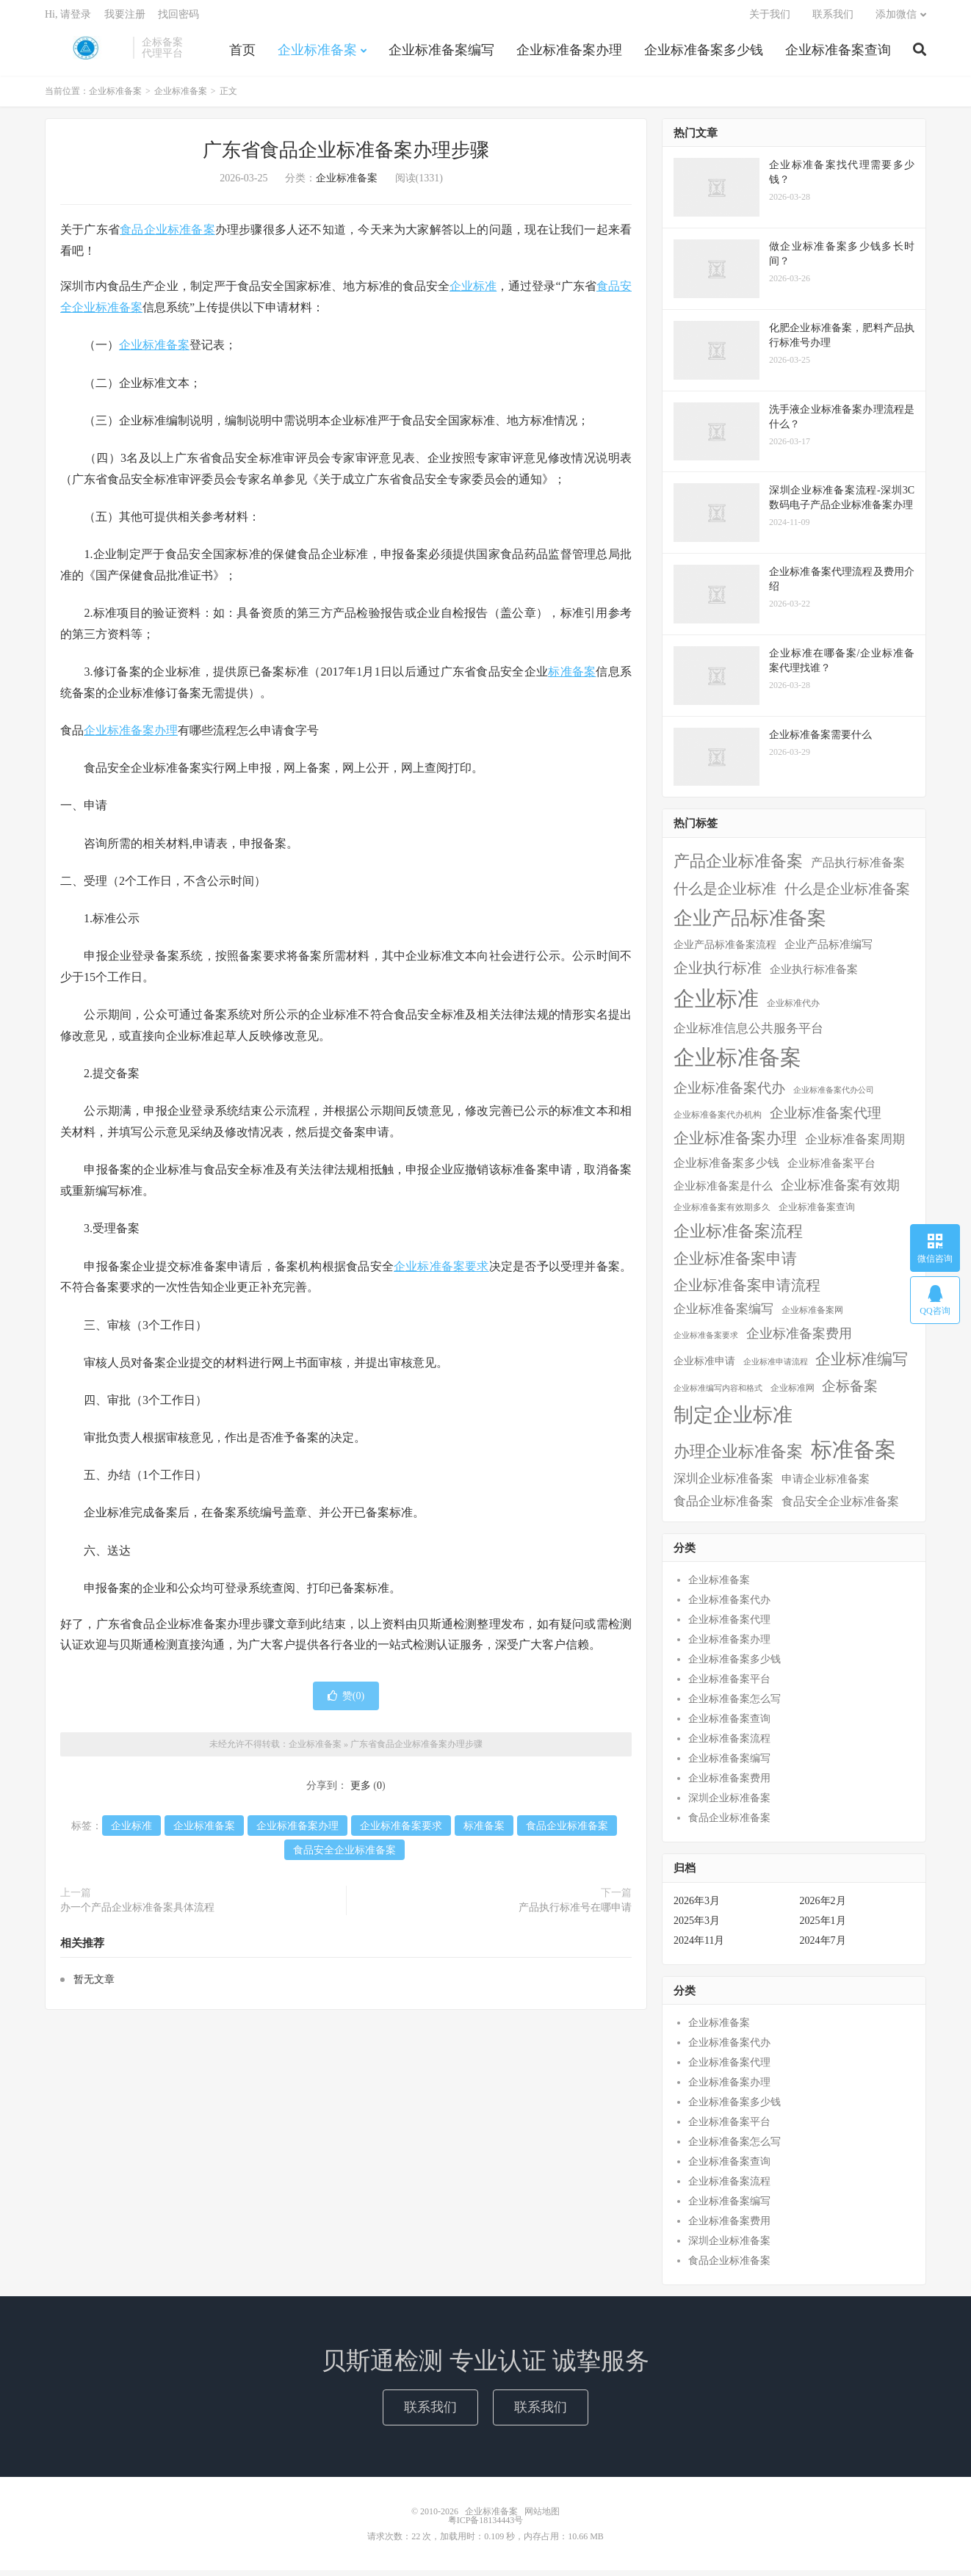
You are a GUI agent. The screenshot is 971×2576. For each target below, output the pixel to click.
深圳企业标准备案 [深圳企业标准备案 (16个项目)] (723, 1484)
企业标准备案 (85, 52)
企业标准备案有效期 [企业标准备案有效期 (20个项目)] (840, 1191)
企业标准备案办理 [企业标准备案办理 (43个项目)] (735, 1144)
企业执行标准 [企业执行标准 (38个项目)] (718, 974)
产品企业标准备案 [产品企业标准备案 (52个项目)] (738, 867)
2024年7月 (823, 1946)
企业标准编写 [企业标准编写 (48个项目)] (861, 1365)
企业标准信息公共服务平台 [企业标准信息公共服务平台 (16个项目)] (748, 1034)
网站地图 (542, 2517)
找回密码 (178, 18)
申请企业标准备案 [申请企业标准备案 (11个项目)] (826, 1484)
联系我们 (832, 18)
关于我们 (769, 18)
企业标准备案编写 (441, 54)
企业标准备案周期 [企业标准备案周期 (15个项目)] (855, 1145)
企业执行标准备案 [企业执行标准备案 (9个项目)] (814, 975)
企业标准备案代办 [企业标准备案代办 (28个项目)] (729, 1093)
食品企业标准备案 (167, 235)
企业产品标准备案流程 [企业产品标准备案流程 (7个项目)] (725, 950)
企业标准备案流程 (729, 1744)
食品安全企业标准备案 (344, 1856)
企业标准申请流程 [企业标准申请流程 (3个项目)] (775, 1368)
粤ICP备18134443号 (486, 2526)
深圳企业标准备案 (729, 1803)
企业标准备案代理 (729, 1625)
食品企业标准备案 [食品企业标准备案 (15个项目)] (723, 1507)
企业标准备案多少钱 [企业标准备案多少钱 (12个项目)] (726, 1168)
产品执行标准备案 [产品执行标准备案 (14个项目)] (858, 868)
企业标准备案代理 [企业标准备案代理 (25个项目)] (825, 1118)
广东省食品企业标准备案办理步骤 (346, 156)
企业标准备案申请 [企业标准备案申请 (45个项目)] (735, 1264)
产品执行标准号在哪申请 (575, 1913)
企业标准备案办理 (569, 54)
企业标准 (473, 292)
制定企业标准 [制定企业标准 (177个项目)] (733, 1421)
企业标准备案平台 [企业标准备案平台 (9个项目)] (831, 1169)
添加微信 (896, 18)
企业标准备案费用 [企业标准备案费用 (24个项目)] (799, 1339)
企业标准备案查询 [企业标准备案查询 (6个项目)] (817, 1212)
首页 (242, 54)
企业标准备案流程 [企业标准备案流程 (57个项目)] (738, 1236)
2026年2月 (823, 1906)
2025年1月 (823, 1926)
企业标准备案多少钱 (703, 54)
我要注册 (124, 18)
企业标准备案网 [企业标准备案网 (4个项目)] (812, 1316)
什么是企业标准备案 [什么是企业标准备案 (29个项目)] (847, 894)
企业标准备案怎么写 (734, 1704)
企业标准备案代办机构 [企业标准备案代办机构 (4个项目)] (718, 1121)
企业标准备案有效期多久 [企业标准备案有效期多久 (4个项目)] (722, 1213)
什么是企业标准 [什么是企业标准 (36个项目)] (725, 894)
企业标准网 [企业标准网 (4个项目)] (792, 1394)
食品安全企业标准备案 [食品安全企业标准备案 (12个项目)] (840, 1507)
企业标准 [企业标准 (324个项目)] (716, 1004)
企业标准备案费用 (729, 1784)
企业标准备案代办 (729, 1605)
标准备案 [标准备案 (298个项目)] (853, 1455)
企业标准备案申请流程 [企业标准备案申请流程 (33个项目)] (747, 1291)
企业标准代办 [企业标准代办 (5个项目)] (793, 1009)
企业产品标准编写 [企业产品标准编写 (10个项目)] (828, 950)
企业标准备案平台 (729, 1684)
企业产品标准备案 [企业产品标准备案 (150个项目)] (750, 923)
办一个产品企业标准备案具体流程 (137, 1913)
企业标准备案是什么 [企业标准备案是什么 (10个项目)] (723, 1192)
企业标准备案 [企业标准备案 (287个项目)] (737, 1063)
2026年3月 (697, 1906)
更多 (360, 1791)
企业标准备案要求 (441, 1271)
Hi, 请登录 (68, 18)
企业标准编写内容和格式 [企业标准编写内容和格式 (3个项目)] (718, 1394)
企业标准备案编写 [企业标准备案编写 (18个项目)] (723, 1315)
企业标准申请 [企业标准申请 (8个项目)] (704, 1366)
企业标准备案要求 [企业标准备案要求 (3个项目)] (706, 1341)
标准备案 (572, 677)
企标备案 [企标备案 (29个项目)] (850, 1392)
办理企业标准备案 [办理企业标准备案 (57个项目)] (738, 1457)
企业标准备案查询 (838, 54)
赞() (346, 1701)
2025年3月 (697, 1926)
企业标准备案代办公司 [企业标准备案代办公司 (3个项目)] (833, 1096)
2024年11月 (699, 1946)
